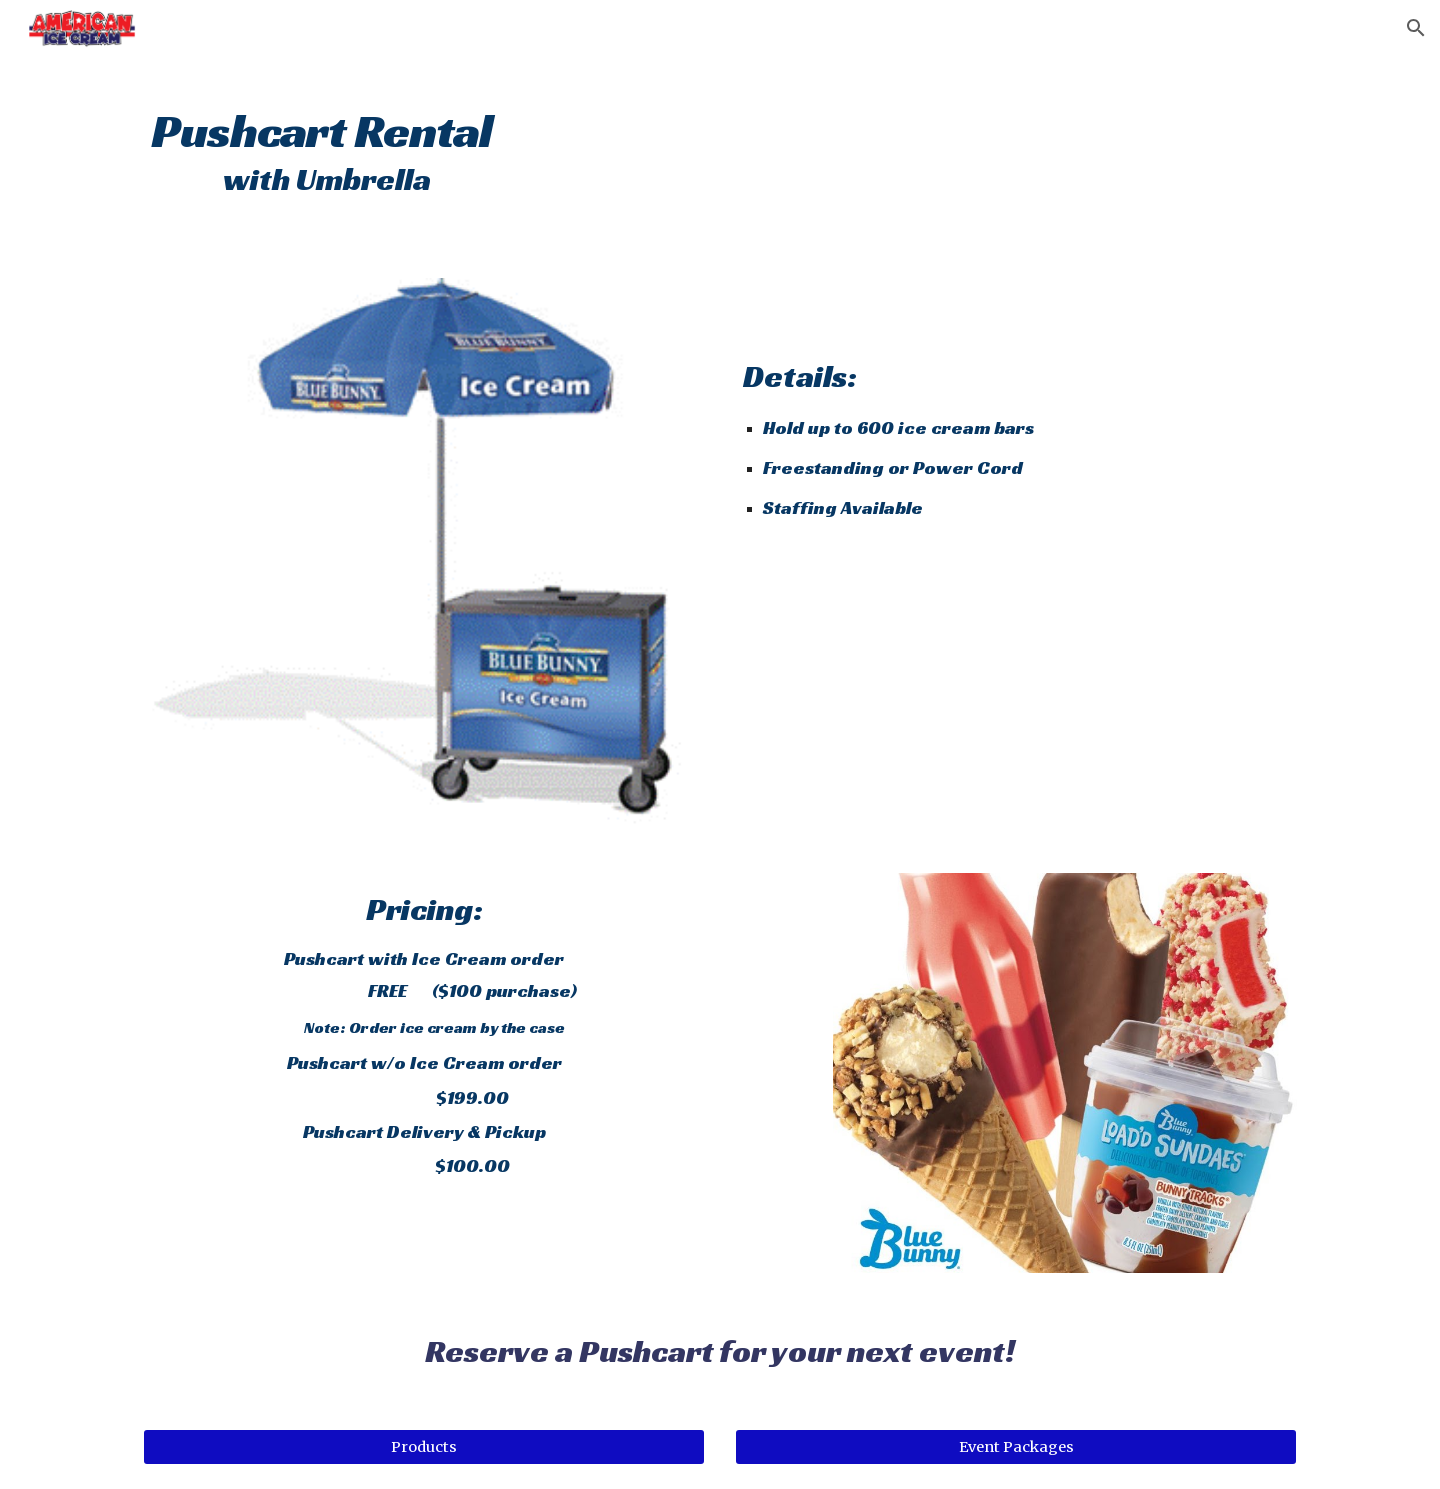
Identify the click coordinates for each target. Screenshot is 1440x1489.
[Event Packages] (1016, 1447)
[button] (1416, 28)
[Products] (424, 1447)
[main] (473, 141)
